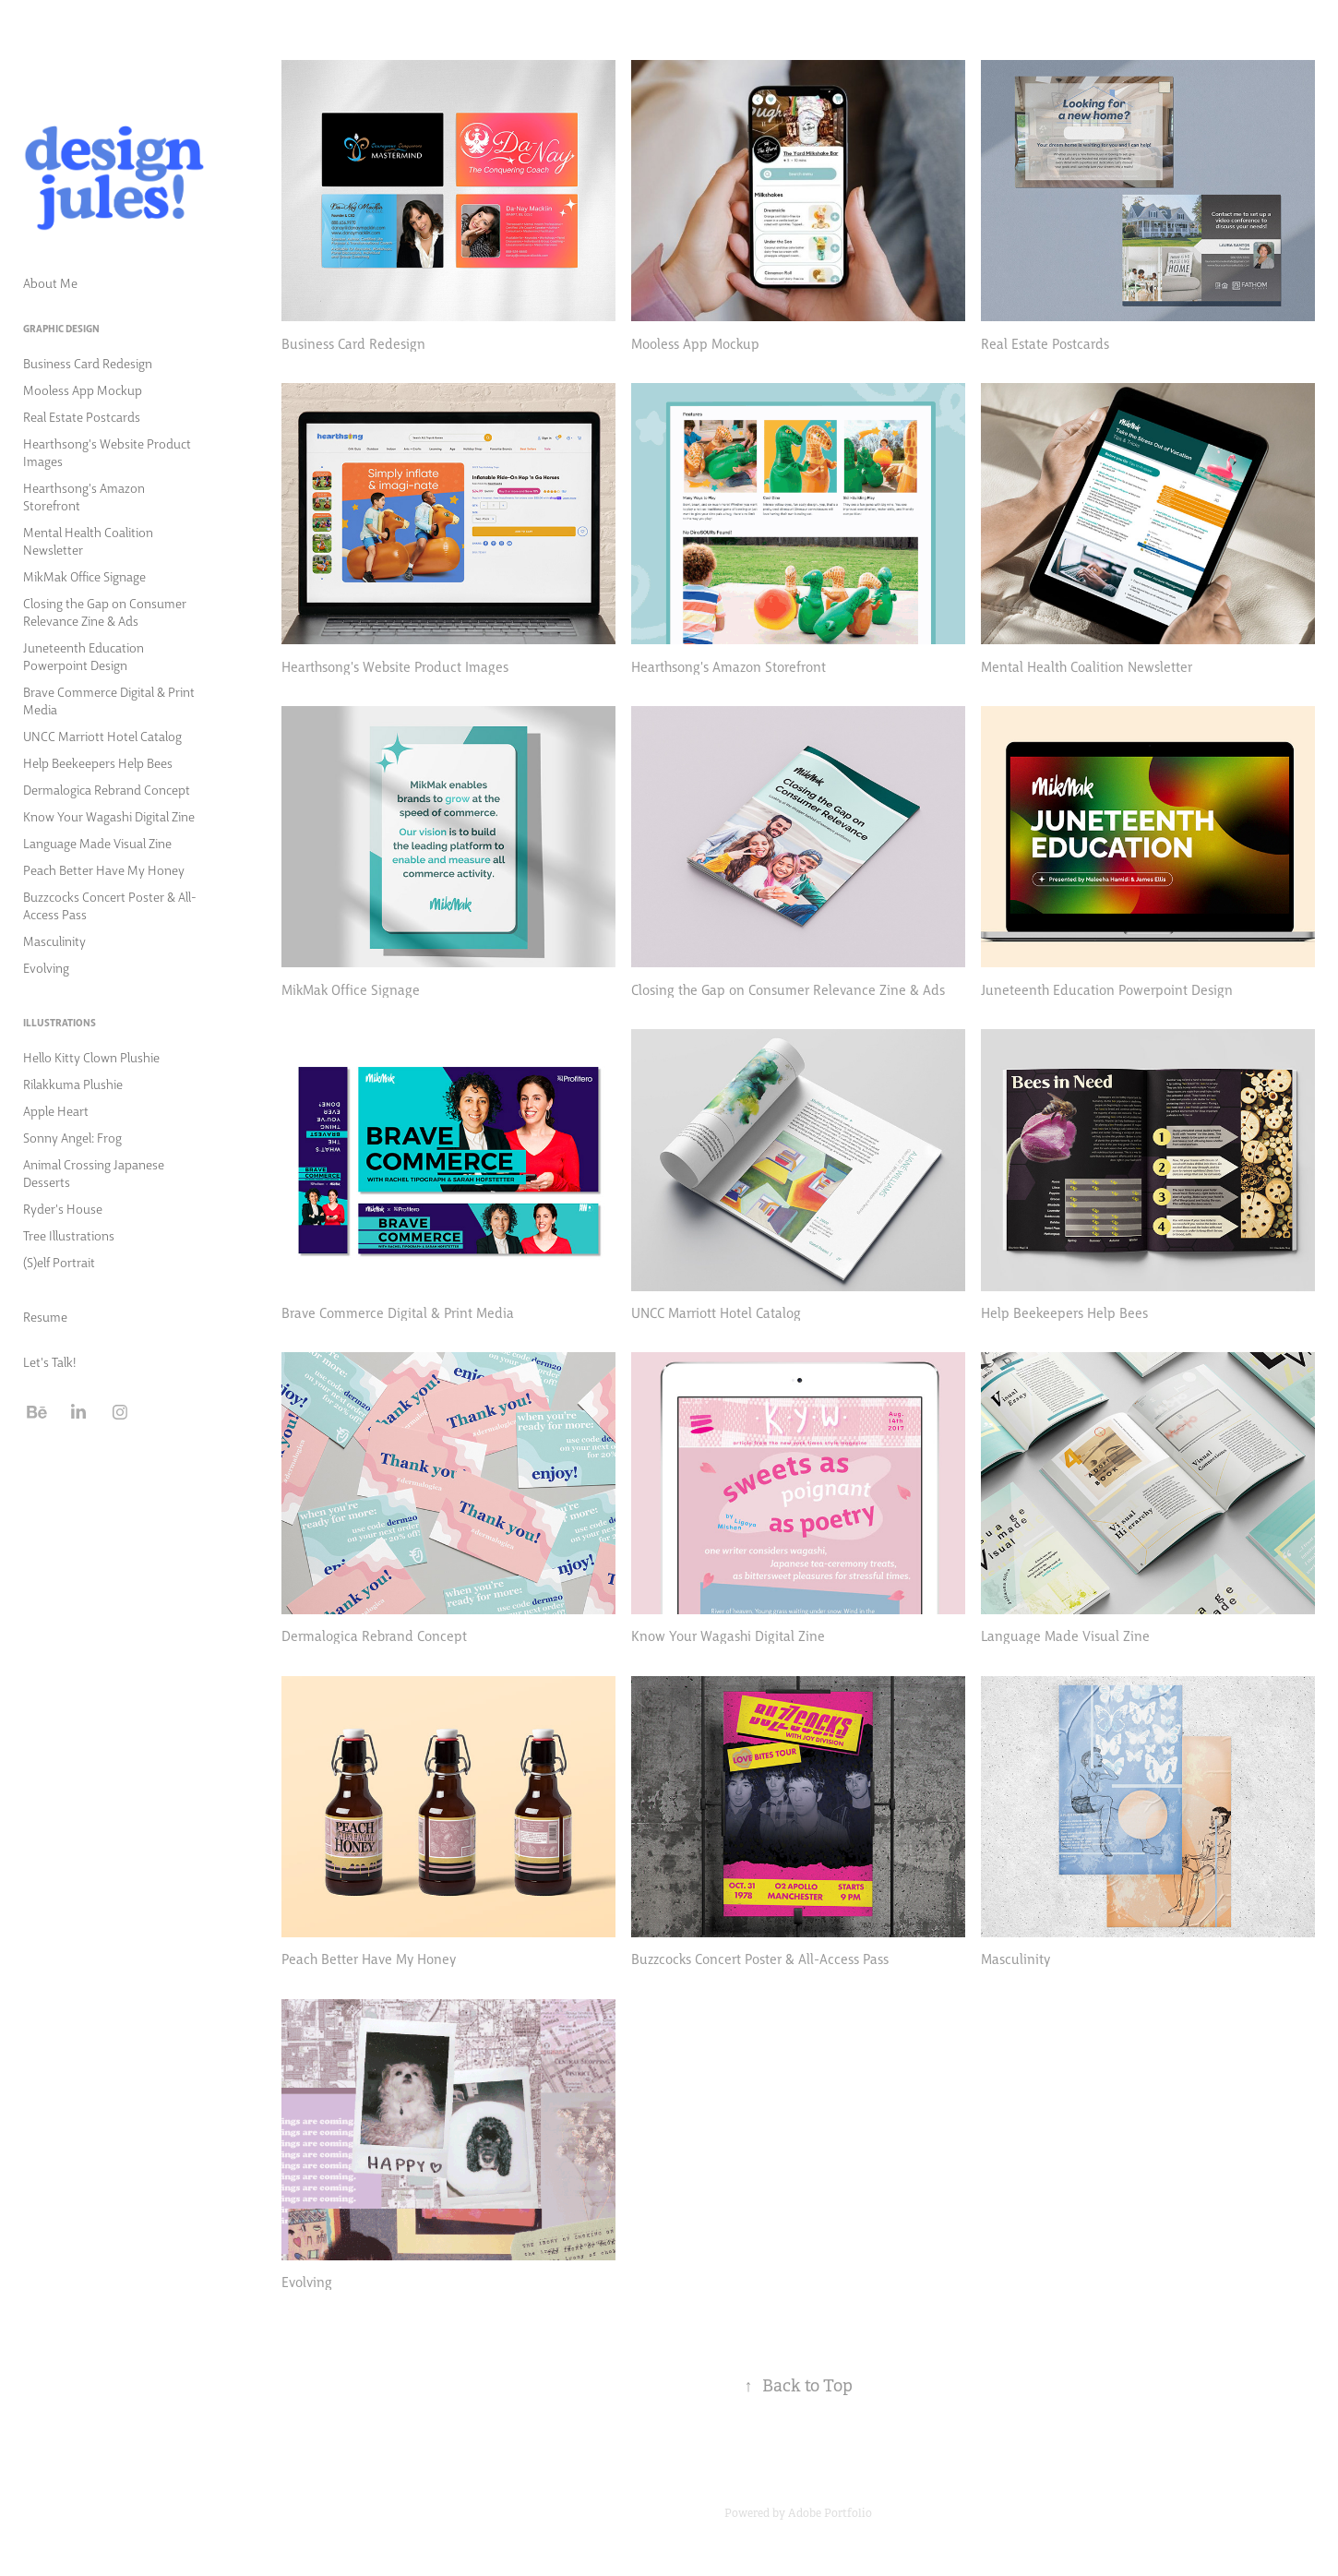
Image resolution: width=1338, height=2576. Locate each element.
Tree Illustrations (68, 1235)
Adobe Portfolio (830, 2513)
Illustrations (59, 1022)
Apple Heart (56, 1110)
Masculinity (54, 940)
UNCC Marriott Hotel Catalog (102, 735)
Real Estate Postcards (81, 416)
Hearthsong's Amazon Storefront (84, 496)
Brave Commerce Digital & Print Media (109, 700)
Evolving (46, 967)
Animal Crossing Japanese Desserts (93, 1173)
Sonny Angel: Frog (72, 1137)
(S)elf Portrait (59, 1261)
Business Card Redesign (87, 362)
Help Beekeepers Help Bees (98, 762)
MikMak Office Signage (84, 576)
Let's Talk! (49, 1361)
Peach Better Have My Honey (104, 869)
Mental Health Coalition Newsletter (88, 540)
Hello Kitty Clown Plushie (91, 1057)
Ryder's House (62, 1208)
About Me (50, 282)
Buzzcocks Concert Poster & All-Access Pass (110, 905)
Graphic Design (61, 328)
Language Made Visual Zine (97, 842)
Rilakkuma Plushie (73, 1083)
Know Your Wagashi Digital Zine (109, 816)
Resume (45, 1316)
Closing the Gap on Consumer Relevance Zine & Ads (104, 611)
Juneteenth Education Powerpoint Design (83, 656)
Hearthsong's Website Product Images (107, 452)
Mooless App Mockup (82, 389)
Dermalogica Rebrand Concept (106, 789)
